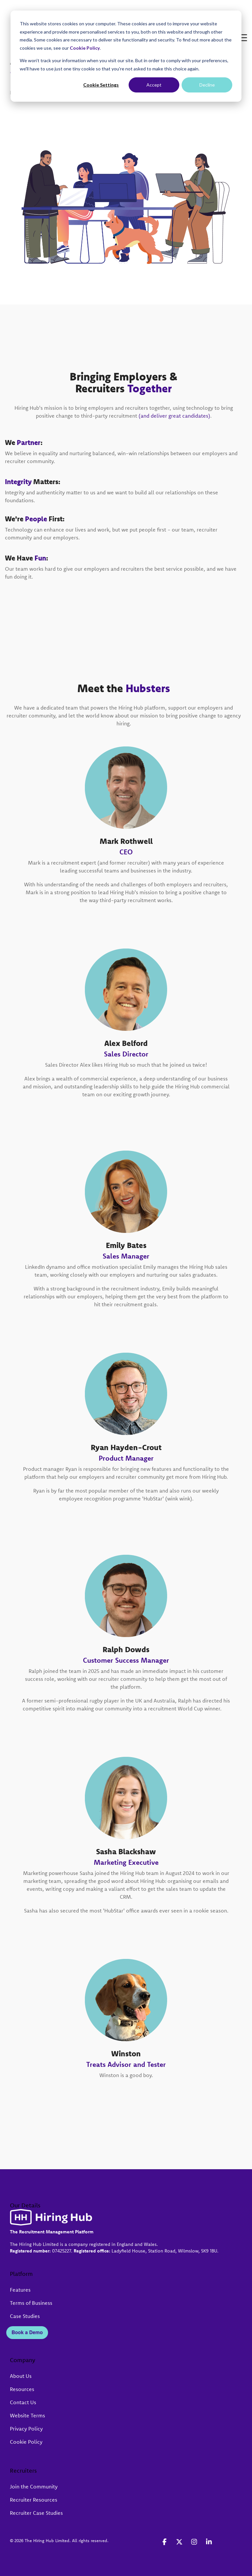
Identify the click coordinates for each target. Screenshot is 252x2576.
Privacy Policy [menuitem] (26, 2428)
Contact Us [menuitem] (23, 2402)
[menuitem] (9, 2316)
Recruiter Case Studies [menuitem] (36, 2513)
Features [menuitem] (20, 2289)
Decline (207, 85)
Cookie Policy (85, 48)
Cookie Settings (101, 85)
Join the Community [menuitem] (34, 2486)
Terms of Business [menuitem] (31, 2303)
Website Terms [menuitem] (27, 2415)
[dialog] (126, 56)
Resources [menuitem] (22, 2389)
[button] (242, 11)
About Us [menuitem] (21, 2376)
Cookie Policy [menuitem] (26, 2441)
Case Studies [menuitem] (25, 2316)
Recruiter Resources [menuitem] (33, 2499)
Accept (154, 85)
